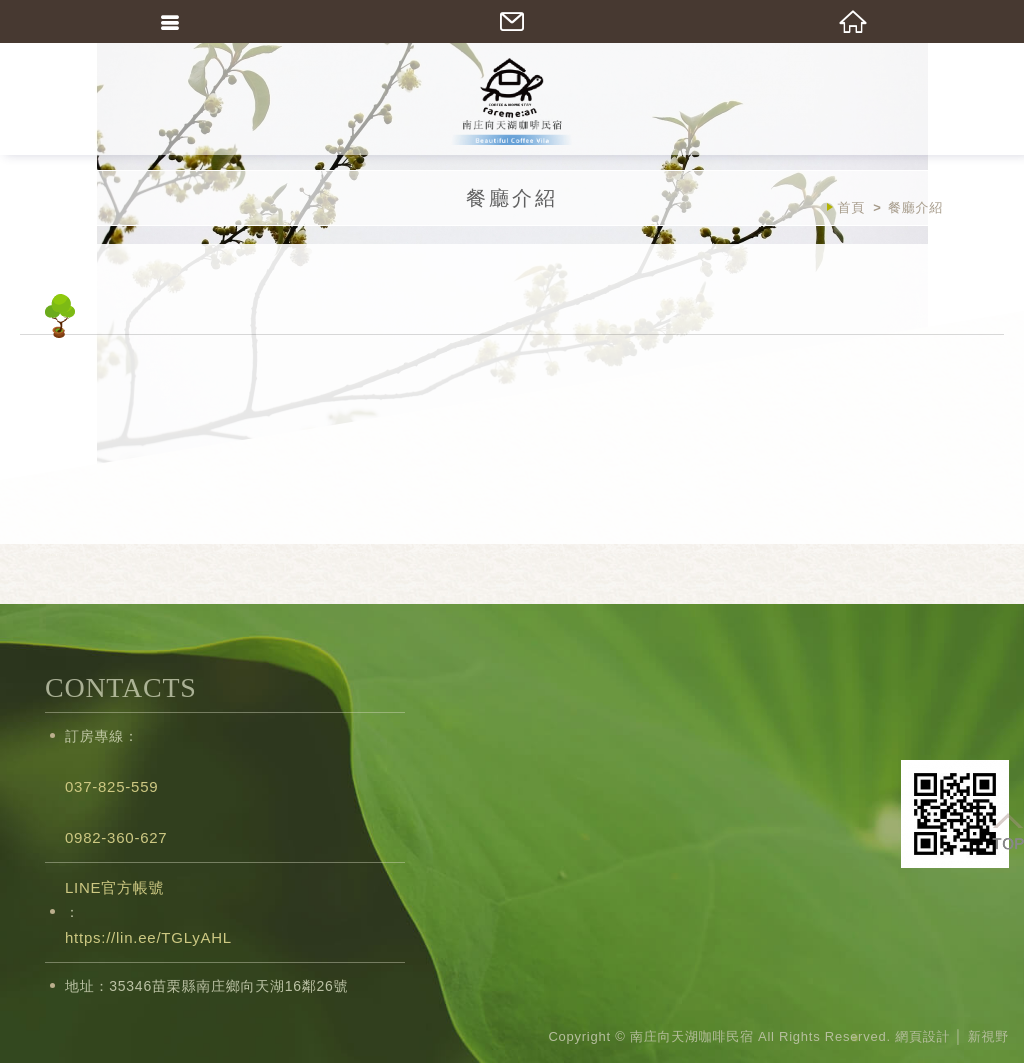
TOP (1008, 830)
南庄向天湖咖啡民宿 (512, 100)
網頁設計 (922, 1036)
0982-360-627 (116, 837)
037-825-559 (111, 786)
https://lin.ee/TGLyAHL (148, 937)
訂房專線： (102, 736)
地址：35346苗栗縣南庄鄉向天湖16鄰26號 (206, 986)
